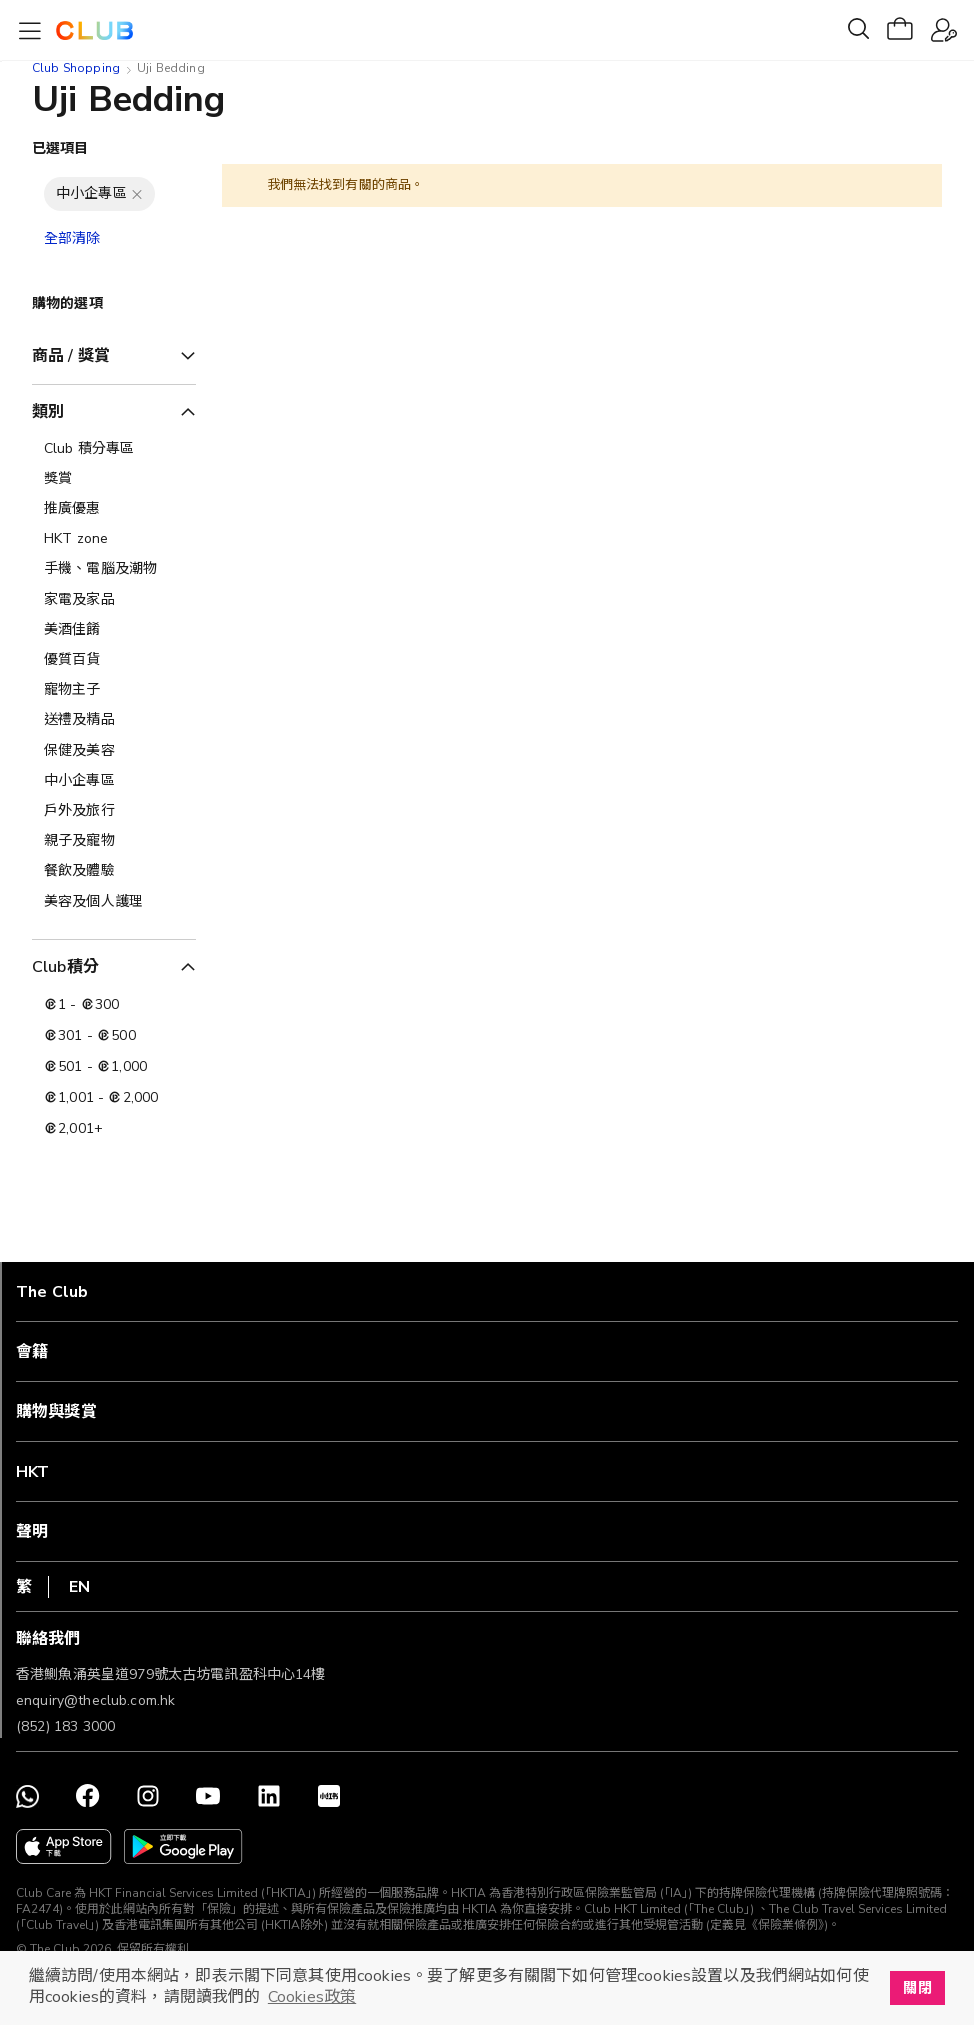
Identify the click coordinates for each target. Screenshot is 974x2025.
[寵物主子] (114, 690)
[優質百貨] (114, 660)
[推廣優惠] (114, 509)
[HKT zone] (114, 539)
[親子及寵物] (114, 841)
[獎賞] (114, 479)
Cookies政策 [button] (312, 1997)
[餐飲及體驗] (114, 871)
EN (79, 1587)
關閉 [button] (917, 1988)
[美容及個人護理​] (114, 902)
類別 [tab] (48, 412)
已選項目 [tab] (60, 148)
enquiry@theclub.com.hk (95, 1700)
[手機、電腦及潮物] (114, 569)
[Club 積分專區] (114, 449)
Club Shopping (76, 68)
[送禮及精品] (114, 720)
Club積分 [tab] (65, 967)
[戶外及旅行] (114, 811)
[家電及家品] (114, 600)
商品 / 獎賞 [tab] (71, 356)
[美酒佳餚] (114, 630)
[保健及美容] (114, 751)
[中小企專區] (114, 781)
